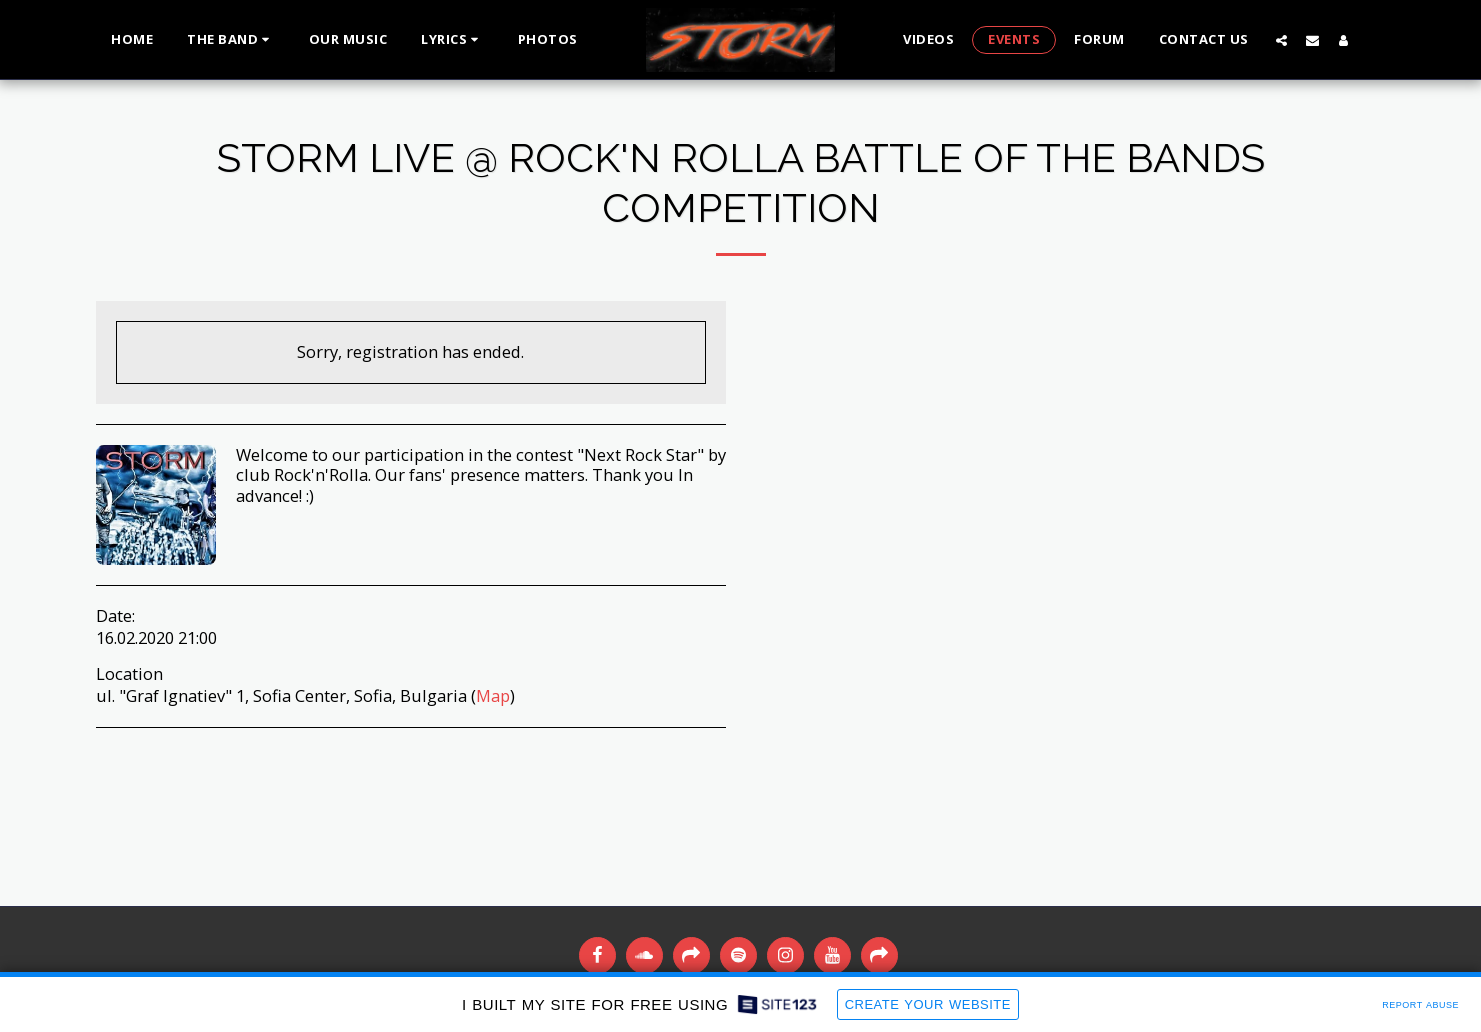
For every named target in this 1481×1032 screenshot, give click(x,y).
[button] (231, 40)
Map (493, 695)
